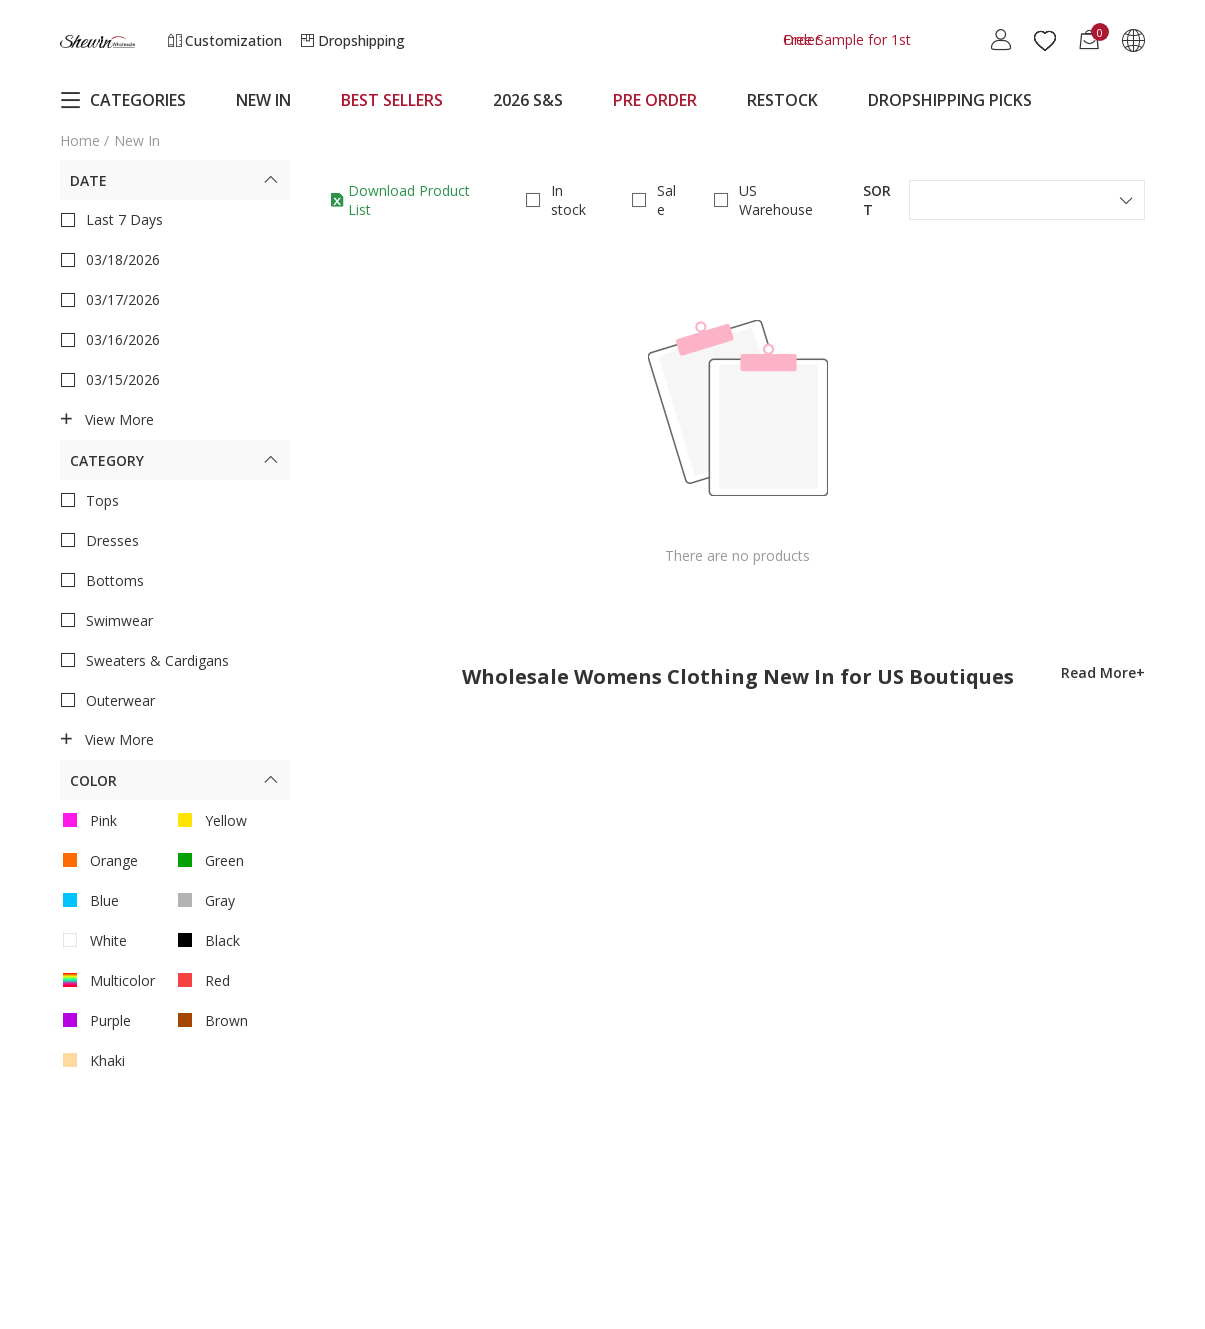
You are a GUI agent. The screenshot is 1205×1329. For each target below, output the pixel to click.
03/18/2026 (110, 260)
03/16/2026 (110, 340)
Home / (84, 140)
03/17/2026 (110, 300)
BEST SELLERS (392, 100)
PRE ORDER (655, 100)
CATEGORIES (123, 100)
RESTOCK (782, 100)
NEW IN (263, 100)
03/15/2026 (110, 380)
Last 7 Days (111, 220)
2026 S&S (528, 100)
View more (107, 420)
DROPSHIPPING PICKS (950, 100)
